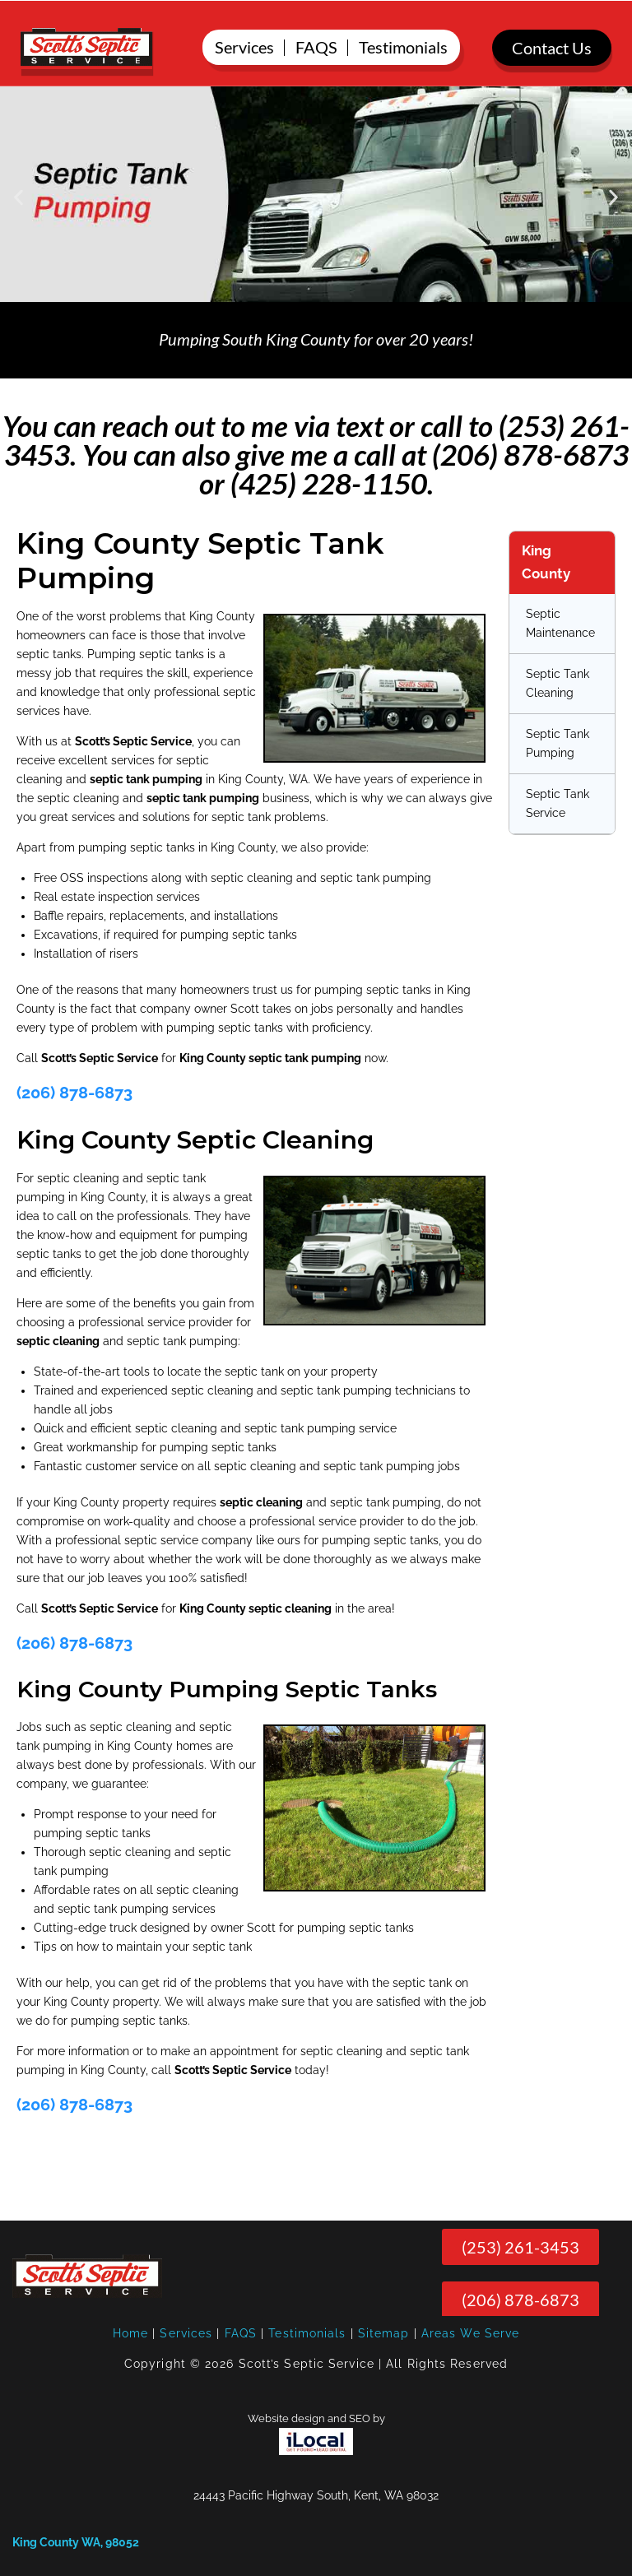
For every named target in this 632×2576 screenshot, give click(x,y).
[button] (18, 197)
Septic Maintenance (560, 623)
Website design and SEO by (316, 2418)
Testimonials (307, 2333)
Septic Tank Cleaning (557, 683)
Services (186, 2333)
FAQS (241, 2333)
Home (130, 2333)
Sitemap (384, 2333)
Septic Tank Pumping (557, 743)
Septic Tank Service (557, 803)
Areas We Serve (470, 2333)
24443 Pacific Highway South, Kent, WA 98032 (316, 2495)
